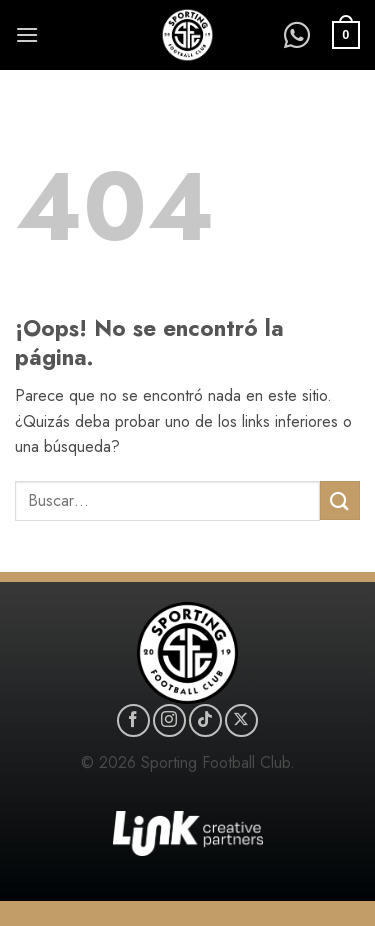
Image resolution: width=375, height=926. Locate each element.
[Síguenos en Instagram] (169, 720)
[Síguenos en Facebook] (133, 720)
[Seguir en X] (241, 720)
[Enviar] (340, 500)
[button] (27, 34)
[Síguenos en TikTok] (205, 720)
